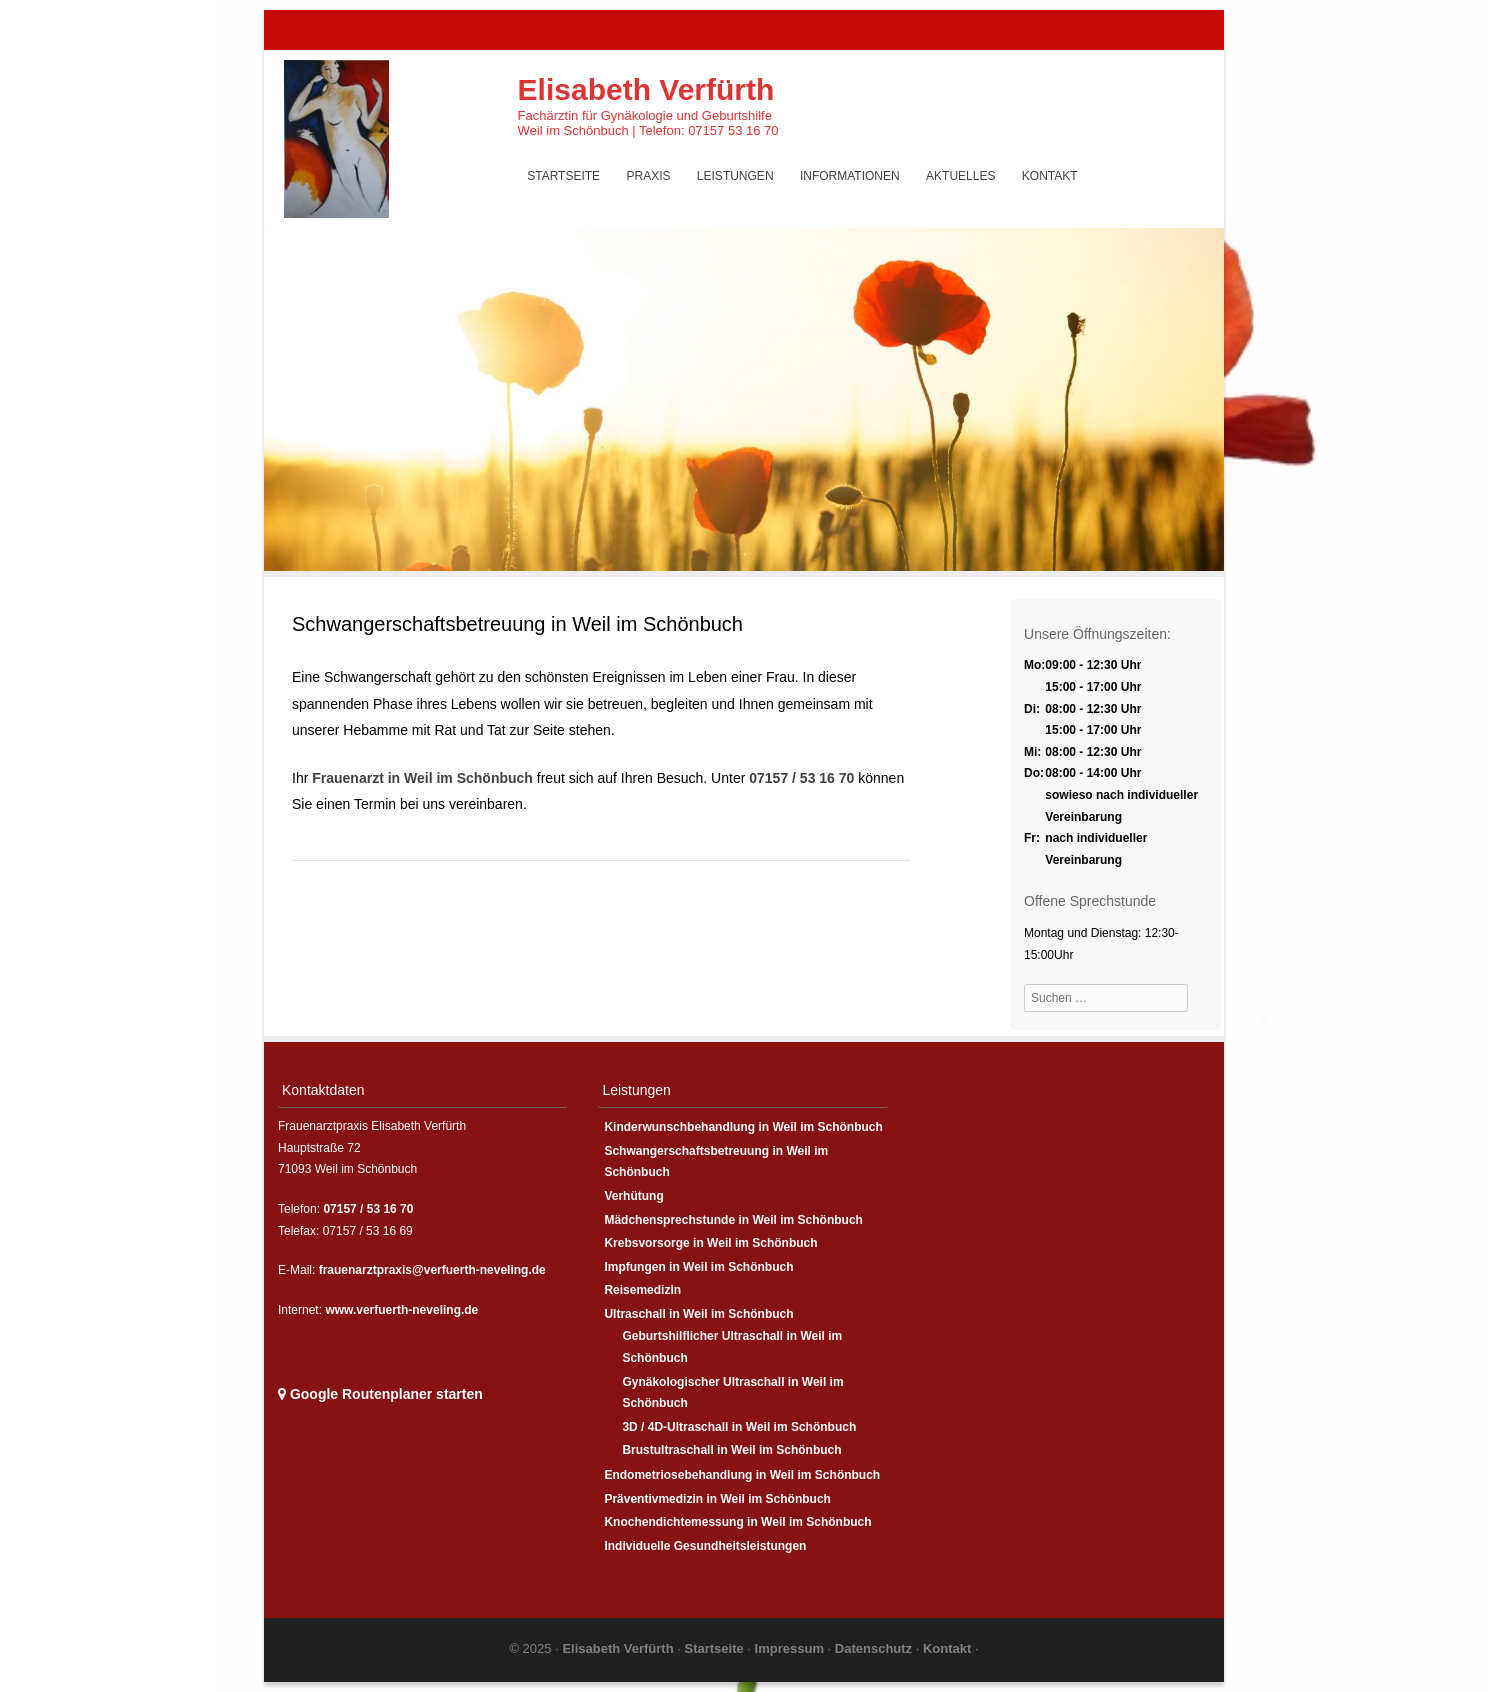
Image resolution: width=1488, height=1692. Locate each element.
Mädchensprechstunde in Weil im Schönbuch (733, 1220)
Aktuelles (960, 176)
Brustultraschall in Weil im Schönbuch (731, 1450)
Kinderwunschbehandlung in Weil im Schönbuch (743, 1127)
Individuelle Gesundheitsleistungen (705, 1546)
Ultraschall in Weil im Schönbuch (698, 1314)
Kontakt (1050, 176)
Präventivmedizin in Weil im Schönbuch (717, 1499)
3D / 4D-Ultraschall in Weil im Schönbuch (739, 1427)
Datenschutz (875, 1648)
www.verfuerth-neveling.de (401, 1310)
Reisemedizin (642, 1290)
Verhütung (633, 1196)
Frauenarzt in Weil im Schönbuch (422, 778)
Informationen (850, 176)
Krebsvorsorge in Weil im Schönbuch (710, 1243)
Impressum (791, 1648)
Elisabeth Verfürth (646, 89)
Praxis (648, 176)
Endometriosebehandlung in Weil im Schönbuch (742, 1475)
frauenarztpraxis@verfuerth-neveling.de (432, 1270)
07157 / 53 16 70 (801, 778)
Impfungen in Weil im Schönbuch (698, 1267)
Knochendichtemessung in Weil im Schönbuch (737, 1522)
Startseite (563, 176)
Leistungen (735, 176)
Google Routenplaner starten (380, 1394)
